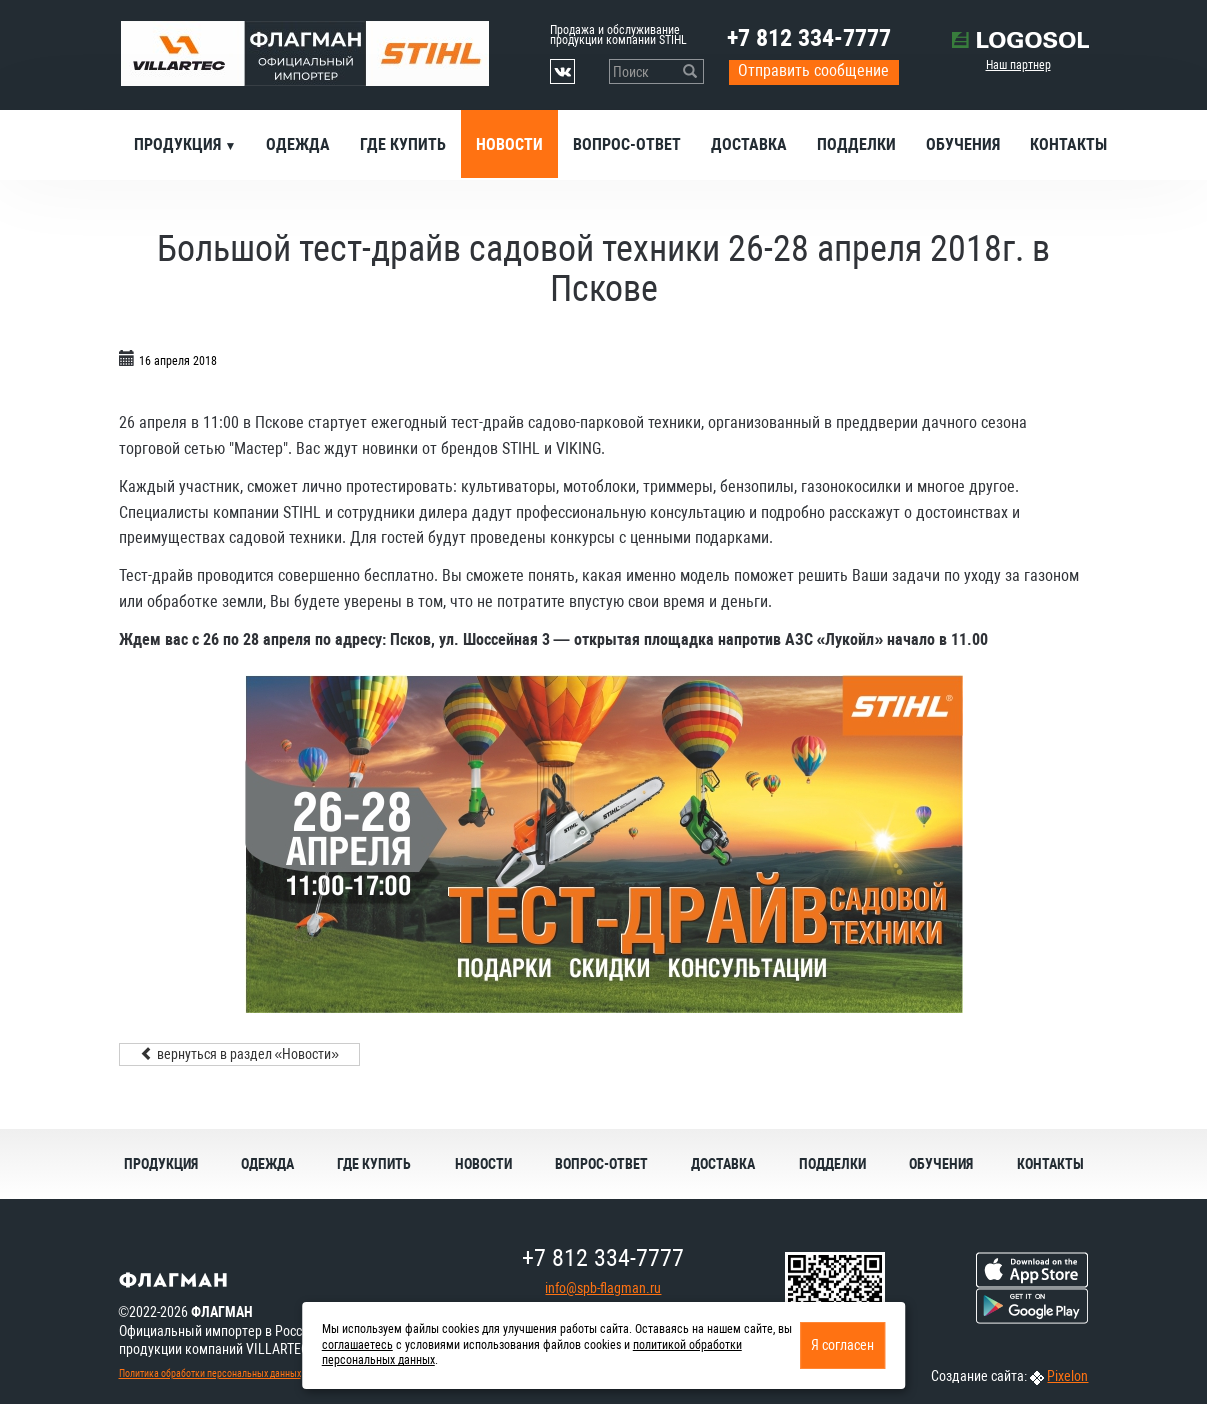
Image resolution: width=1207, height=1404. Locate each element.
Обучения (963, 144)
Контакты (1068, 144)
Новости (509, 144)
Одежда (298, 144)
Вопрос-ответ (627, 144)
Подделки (856, 144)
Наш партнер (1018, 65)
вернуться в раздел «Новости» (240, 1054)
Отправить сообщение (813, 70)
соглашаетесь (357, 1345)
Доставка (749, 144)
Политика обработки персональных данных (210, 1373)
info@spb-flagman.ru (603, 1288)
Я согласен (842, 1345)
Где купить (403, 144)
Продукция (179, 144)
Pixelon (1067, 1376)
